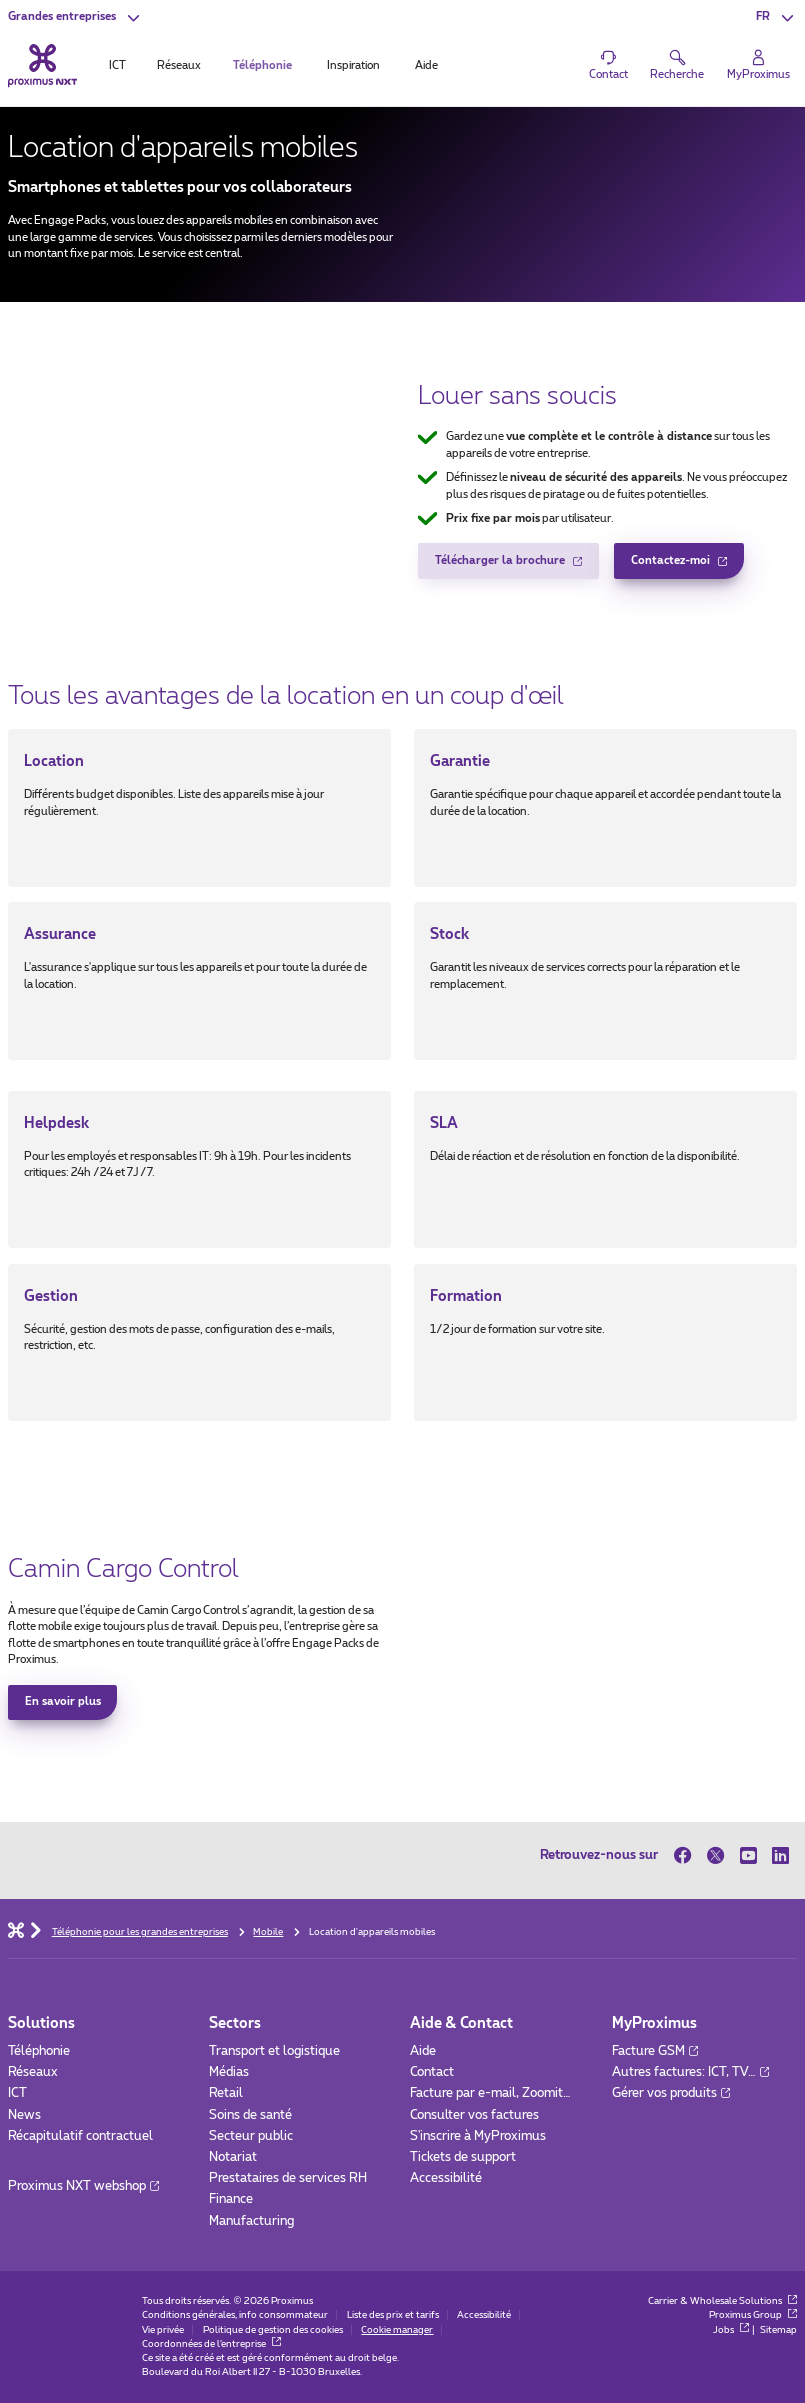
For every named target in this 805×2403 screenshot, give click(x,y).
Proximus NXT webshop (83, 2186)
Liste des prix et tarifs (393, 2315)
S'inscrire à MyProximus (479, 2136)
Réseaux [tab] (179, 65)
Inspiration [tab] (353, 65)
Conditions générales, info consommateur (235, 2315)
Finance (231, 2199)
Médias (229, 2072)
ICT (17, 2093)
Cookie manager (397, 2330)
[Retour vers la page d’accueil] (42, 65)
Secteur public (251, 2136)
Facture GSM (655, 2051)
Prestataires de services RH (288, 2178)
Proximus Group (753, 2315)
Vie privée (163, 2330)
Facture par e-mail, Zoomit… (490, 2093)
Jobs (731, 2330)
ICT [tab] (117, 65)
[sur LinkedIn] (780, 1855)
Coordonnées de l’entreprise (211, 2344)
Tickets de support (464, 2157)
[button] (75, 17)
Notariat (233, 2157)
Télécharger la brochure (500, 566)
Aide (423, 2051)
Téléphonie (39, 2051)
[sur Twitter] (715, 1855)
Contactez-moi (670, 566)
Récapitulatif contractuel (80, 2136)
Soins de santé (250, 2115)
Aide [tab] (426, 65)
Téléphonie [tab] (262, 65)
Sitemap (778, 2330)
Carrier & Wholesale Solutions (722, 2301)
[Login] (759, 65)
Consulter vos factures (474, 2115)
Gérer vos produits (671, 2093)
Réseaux (33, 2072)
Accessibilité (446, 2178)
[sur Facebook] (686, 1855)
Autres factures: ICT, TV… (690, 2072)
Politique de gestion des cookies (273, 2330)
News (24, 2115)
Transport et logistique (274, 2051)
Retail (226, 2093)
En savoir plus (63, 1701)
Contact (432, 2072)
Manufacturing (251, 2221)
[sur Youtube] (748, 1855)
